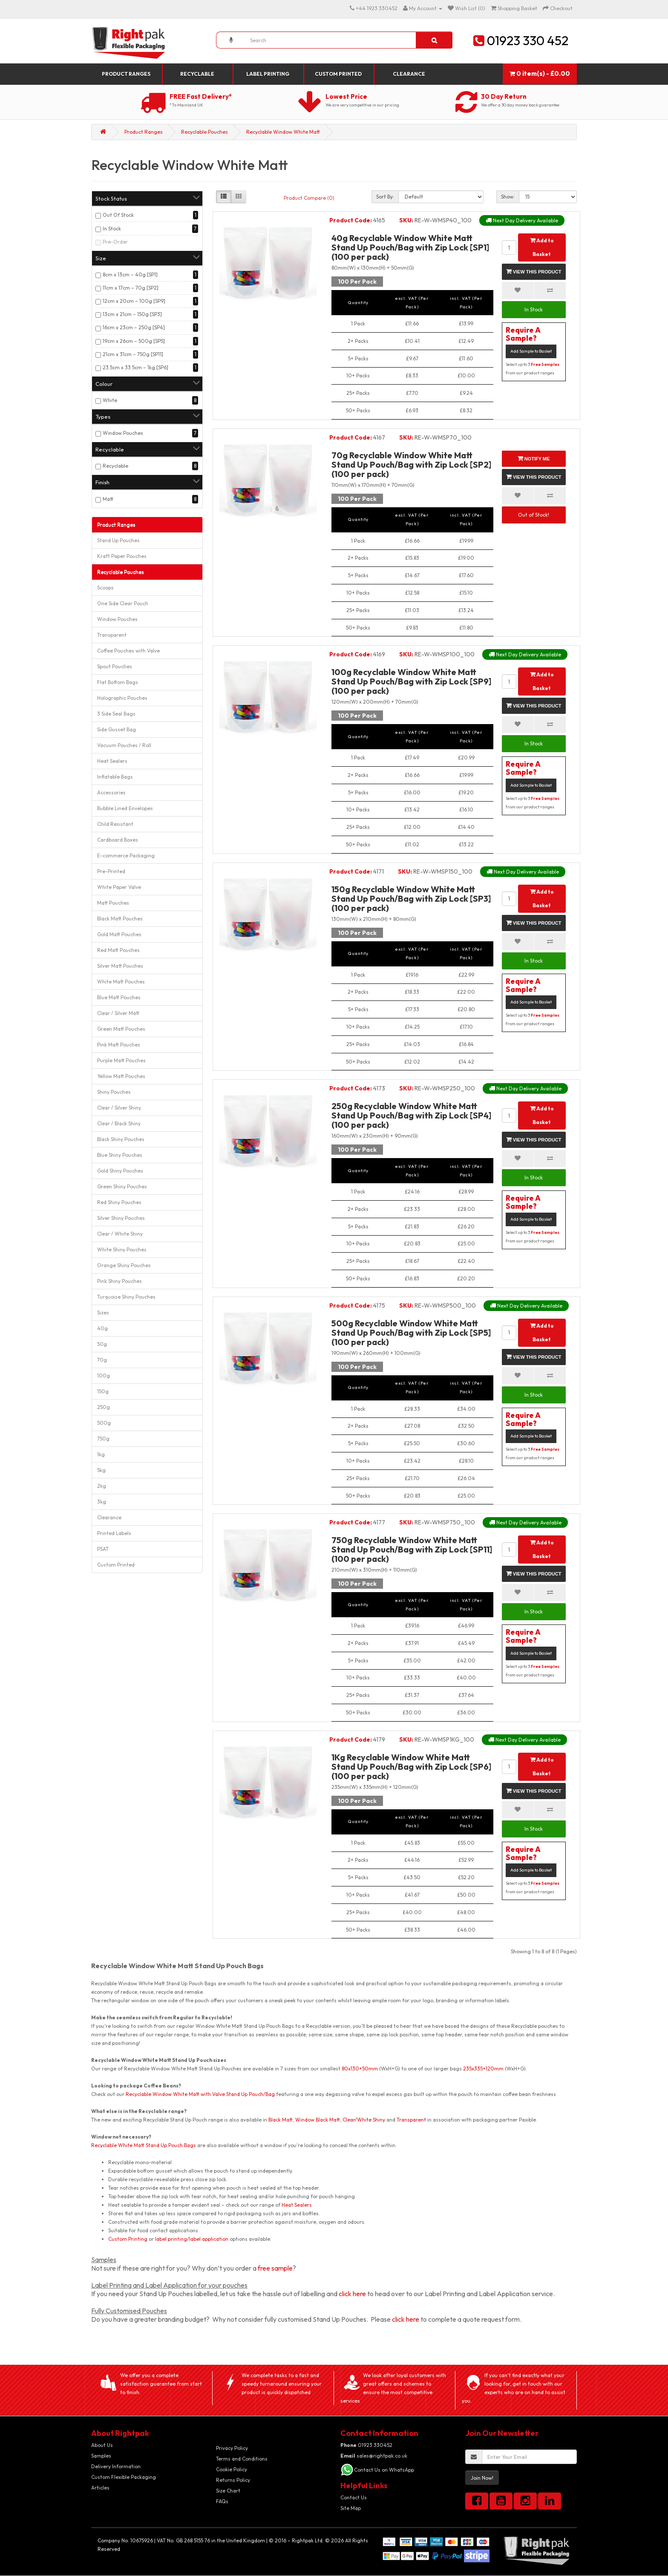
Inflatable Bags (115, 776)
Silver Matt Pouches (120, 966)
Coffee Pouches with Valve (128, 650)
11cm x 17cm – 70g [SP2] (130, 288)
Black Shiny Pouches (120, 1139)
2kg (101, 1486)
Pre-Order (115, 242)
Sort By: (385, 196)
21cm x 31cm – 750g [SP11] (133, 354)
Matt (108, 499)
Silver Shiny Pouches (121, 1218)
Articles (100, 2487)
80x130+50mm (360, 2068)
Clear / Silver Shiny (119, 1107)
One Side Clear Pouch (122, 603)
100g (103, 1375)
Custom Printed (338, 74)
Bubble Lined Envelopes (125, 808)
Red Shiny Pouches (119, 1202)
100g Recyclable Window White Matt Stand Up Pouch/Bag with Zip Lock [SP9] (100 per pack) (411, 681)
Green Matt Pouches (121, 1029)
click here (352, 2293)
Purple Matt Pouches (121, 1060)
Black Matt (280, 2119)
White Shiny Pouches (122, 1249)
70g (102, 1360)
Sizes (103, 1312)
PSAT (103, 1549)
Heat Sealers (112, 761)
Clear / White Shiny (120, 1233)
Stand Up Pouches (118, 540)
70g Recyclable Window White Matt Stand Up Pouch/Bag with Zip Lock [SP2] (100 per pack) (411, 464)
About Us (102, 2445)
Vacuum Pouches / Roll (124, 745)
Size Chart (228, 2490)
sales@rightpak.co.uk (373, 2455)
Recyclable (197, 74)
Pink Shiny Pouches (119, 1281)
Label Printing (267, 74)
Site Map (350, 2508)
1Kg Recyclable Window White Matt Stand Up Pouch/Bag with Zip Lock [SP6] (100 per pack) (411, 1766)
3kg (101, 1501)
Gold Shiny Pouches (120, 1170)
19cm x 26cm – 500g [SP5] (134, 341)
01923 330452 (366, 2445)
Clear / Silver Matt (118, 1013)
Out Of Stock (118, 215)
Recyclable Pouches (204, 132)
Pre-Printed (111, 871)
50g (102, 1344)
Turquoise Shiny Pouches (126, 1297)
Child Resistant (115, 824)
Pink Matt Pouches (118, 1044)
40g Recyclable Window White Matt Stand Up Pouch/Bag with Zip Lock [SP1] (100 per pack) (410, 247)
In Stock (112, 228)
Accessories (111, 792)
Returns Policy (233, 2480)
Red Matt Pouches (118, 950)
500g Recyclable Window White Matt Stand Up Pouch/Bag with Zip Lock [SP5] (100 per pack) (411, 1332)
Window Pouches (123, 433)
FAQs (222, 2501)
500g (104, 1423)
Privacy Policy (232, 2448)
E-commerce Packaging (126, 855)
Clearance (409, 74)
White (110, 400)
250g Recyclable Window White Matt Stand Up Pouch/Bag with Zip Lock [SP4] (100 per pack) (411, 1115)
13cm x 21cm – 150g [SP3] (132, 314)
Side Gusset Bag (116, 729)
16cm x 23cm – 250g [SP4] (134, 327)
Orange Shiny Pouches (124, 1265)
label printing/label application (191, 2239)
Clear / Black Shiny (119, 1123)
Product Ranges (126, 74)
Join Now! (482, 2478)
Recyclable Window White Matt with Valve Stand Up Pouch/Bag (200, 2094)
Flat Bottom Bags (117, 682)
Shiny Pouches (114, 1092)
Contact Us (353, 2497)
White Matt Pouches (121, 981)
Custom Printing (127, 2239)
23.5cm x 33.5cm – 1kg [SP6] (135, 367)
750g (103, 1438)
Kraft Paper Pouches (122, 556)
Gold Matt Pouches (119, 934)
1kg (101, 1454)
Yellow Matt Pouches (121, 1076)
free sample (275, 2268)
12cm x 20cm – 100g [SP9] (134, 301)
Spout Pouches (114, 666)
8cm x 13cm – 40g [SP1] (130, 274)
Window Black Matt (317, 2119)
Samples (101, 2455)
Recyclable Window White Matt (283, 132)
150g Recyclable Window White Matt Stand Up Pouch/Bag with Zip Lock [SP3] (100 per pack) (411, 898)
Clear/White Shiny (364, 2119)
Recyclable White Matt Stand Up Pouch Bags (143, 2145)
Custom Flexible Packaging (123, 2477)
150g (103, 1391)
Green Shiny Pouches (122, 1186)
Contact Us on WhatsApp (384, 2470)
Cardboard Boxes (117, 840)
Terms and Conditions (242, 2458)
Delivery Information (116, 2466)
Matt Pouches (113, 903)
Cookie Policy (231, 2469)
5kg (101, 1470)
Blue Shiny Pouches (119, 1155)
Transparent (112, 635)
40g (102, 1328)
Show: (508, 196)
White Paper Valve (119, 887)
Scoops (105, 587)
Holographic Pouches (122, 698)
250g (103, 1407)
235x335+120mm (483, 2068)
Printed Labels (114, 1533)
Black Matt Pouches (120, 918)
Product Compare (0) (309, 198)
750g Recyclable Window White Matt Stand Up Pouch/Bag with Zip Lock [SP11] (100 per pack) (411, 1549)
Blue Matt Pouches (119, 997)
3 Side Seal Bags (116, 713)
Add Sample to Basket (531, 351)
